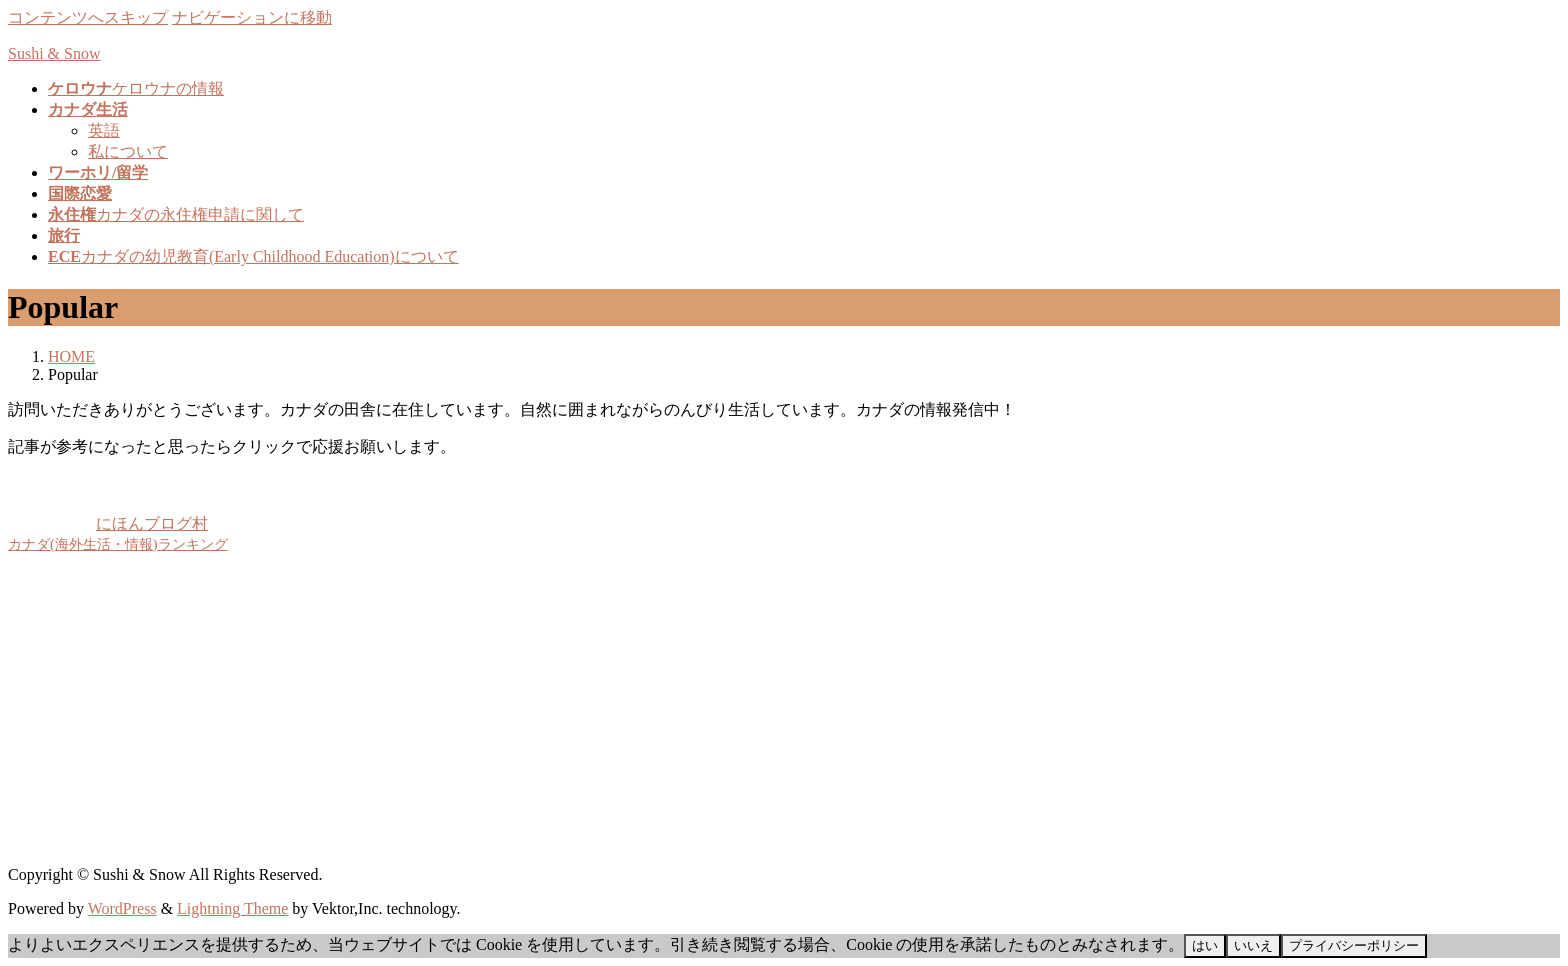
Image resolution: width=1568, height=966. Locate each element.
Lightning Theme (232, 908)
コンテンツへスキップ (88, 17)
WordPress (122, 908)
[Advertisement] (608, 710)
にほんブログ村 (108, 523)
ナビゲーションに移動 (252, 17)
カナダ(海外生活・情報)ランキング (118, 544)
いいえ (1253, 945)
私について (128, 151)
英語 (104, 130)
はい (1205, 945)
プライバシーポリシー (1354, 945)
